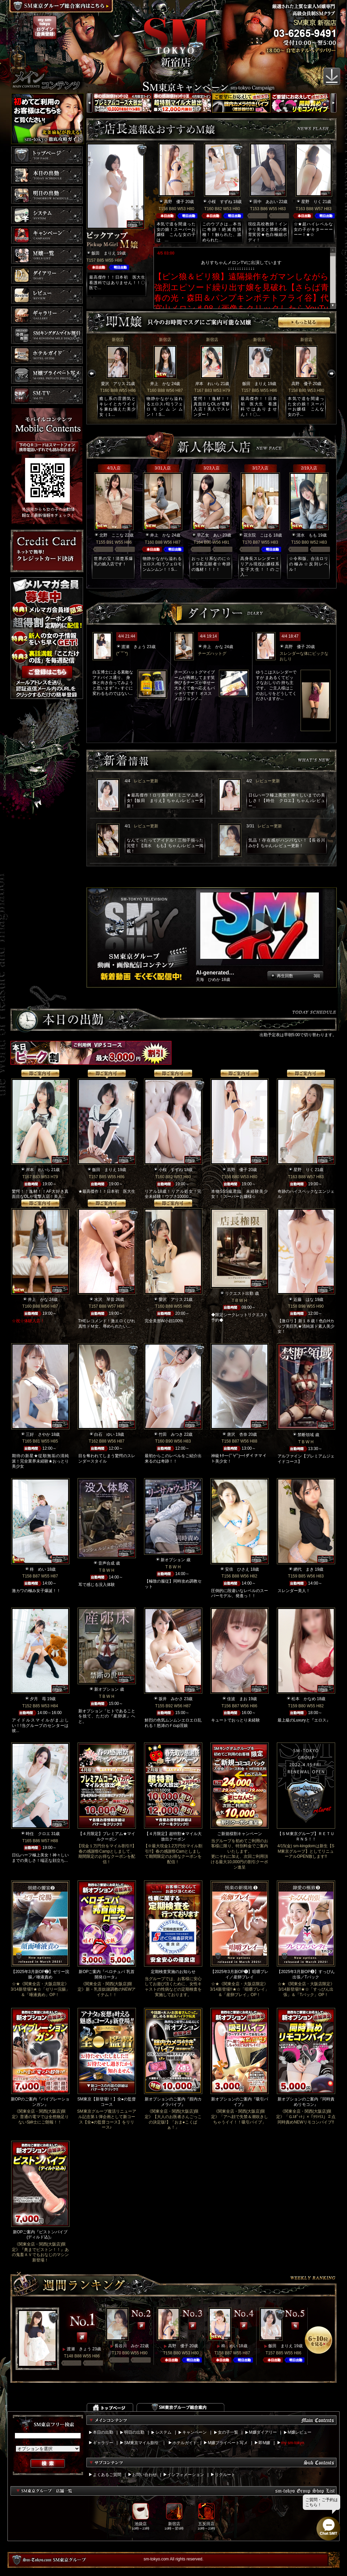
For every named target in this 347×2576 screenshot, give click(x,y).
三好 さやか (38, 1434)
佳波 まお (237, 1698)
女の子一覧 (228, 2432)
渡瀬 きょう (133, 646)
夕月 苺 (38, 1698)
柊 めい (38, 1569)
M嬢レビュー (299, 2432)
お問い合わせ (144, 2474)
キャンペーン (194, 2432)
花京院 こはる (258, 535)
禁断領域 (306, 1434)
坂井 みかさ (171, 1698)
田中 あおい (265, 201)
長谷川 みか (127, 2345)
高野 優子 (174, 201)
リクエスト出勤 (239, 1293)
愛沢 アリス (113, 383)
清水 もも (307, 535)
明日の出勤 (134, 2432)
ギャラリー (103, 2442)
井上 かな (160, 383)
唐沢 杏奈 (237, 1434)
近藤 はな (303, 1299)
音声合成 (106, 1563)
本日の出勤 (103, 2432)
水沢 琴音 (104, 1299)
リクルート (225, 2474)
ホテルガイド (184, 2442)
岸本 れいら (207, 383)
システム (163, 2432)
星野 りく (311, 201)
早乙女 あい (209, 535)
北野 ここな (111, 535)
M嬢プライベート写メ (228, 2442)
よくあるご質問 (107, 2474)
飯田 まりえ (103, 253)
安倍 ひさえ (237, 1569)
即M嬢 (264, 2442)
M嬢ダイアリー (263, 2432)
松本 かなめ (303, 1698)
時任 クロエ (38, 1833)
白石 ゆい (104, 1434)
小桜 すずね (220, 201)
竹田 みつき (171, 1434)
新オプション (173, 1559)
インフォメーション (185, 2474)
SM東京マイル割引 (141, 2442)
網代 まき (303, 1569)
